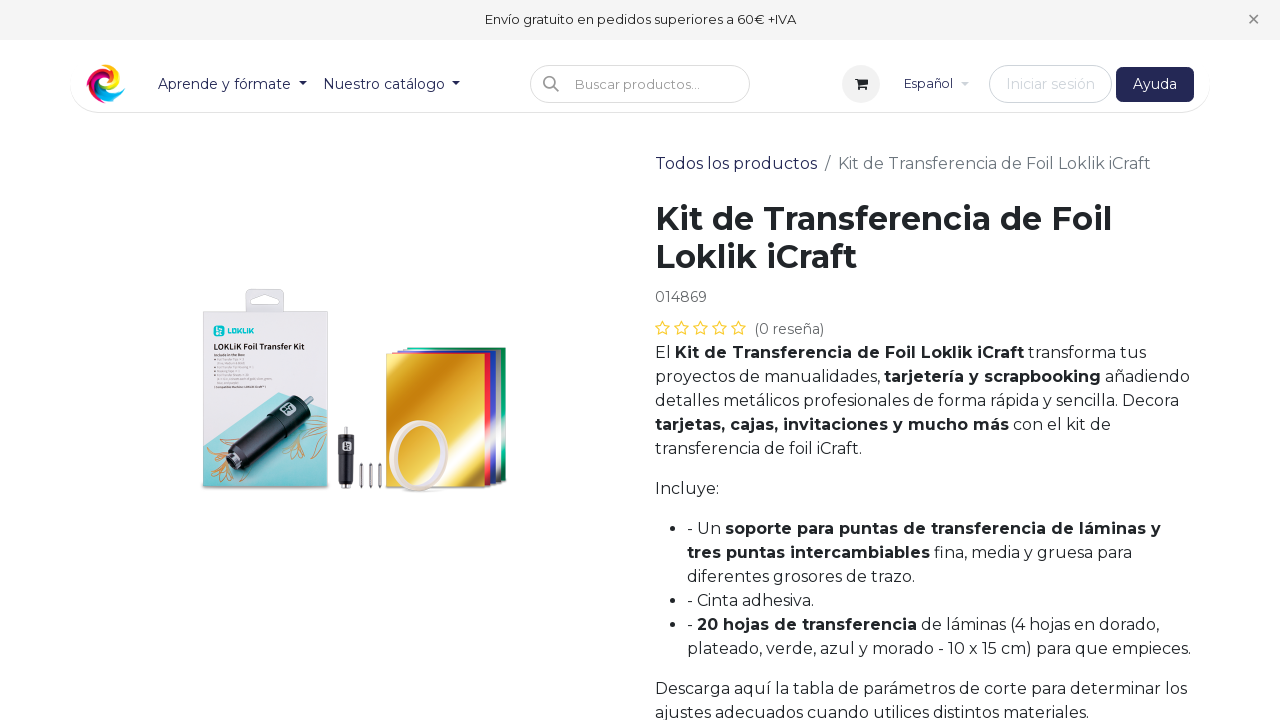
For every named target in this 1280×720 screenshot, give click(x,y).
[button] (640, 84)
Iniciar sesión (1050, 84)
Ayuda (1155, 84)
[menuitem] (232, 84)
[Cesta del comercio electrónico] (861, 84)
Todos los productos (736, 163)
